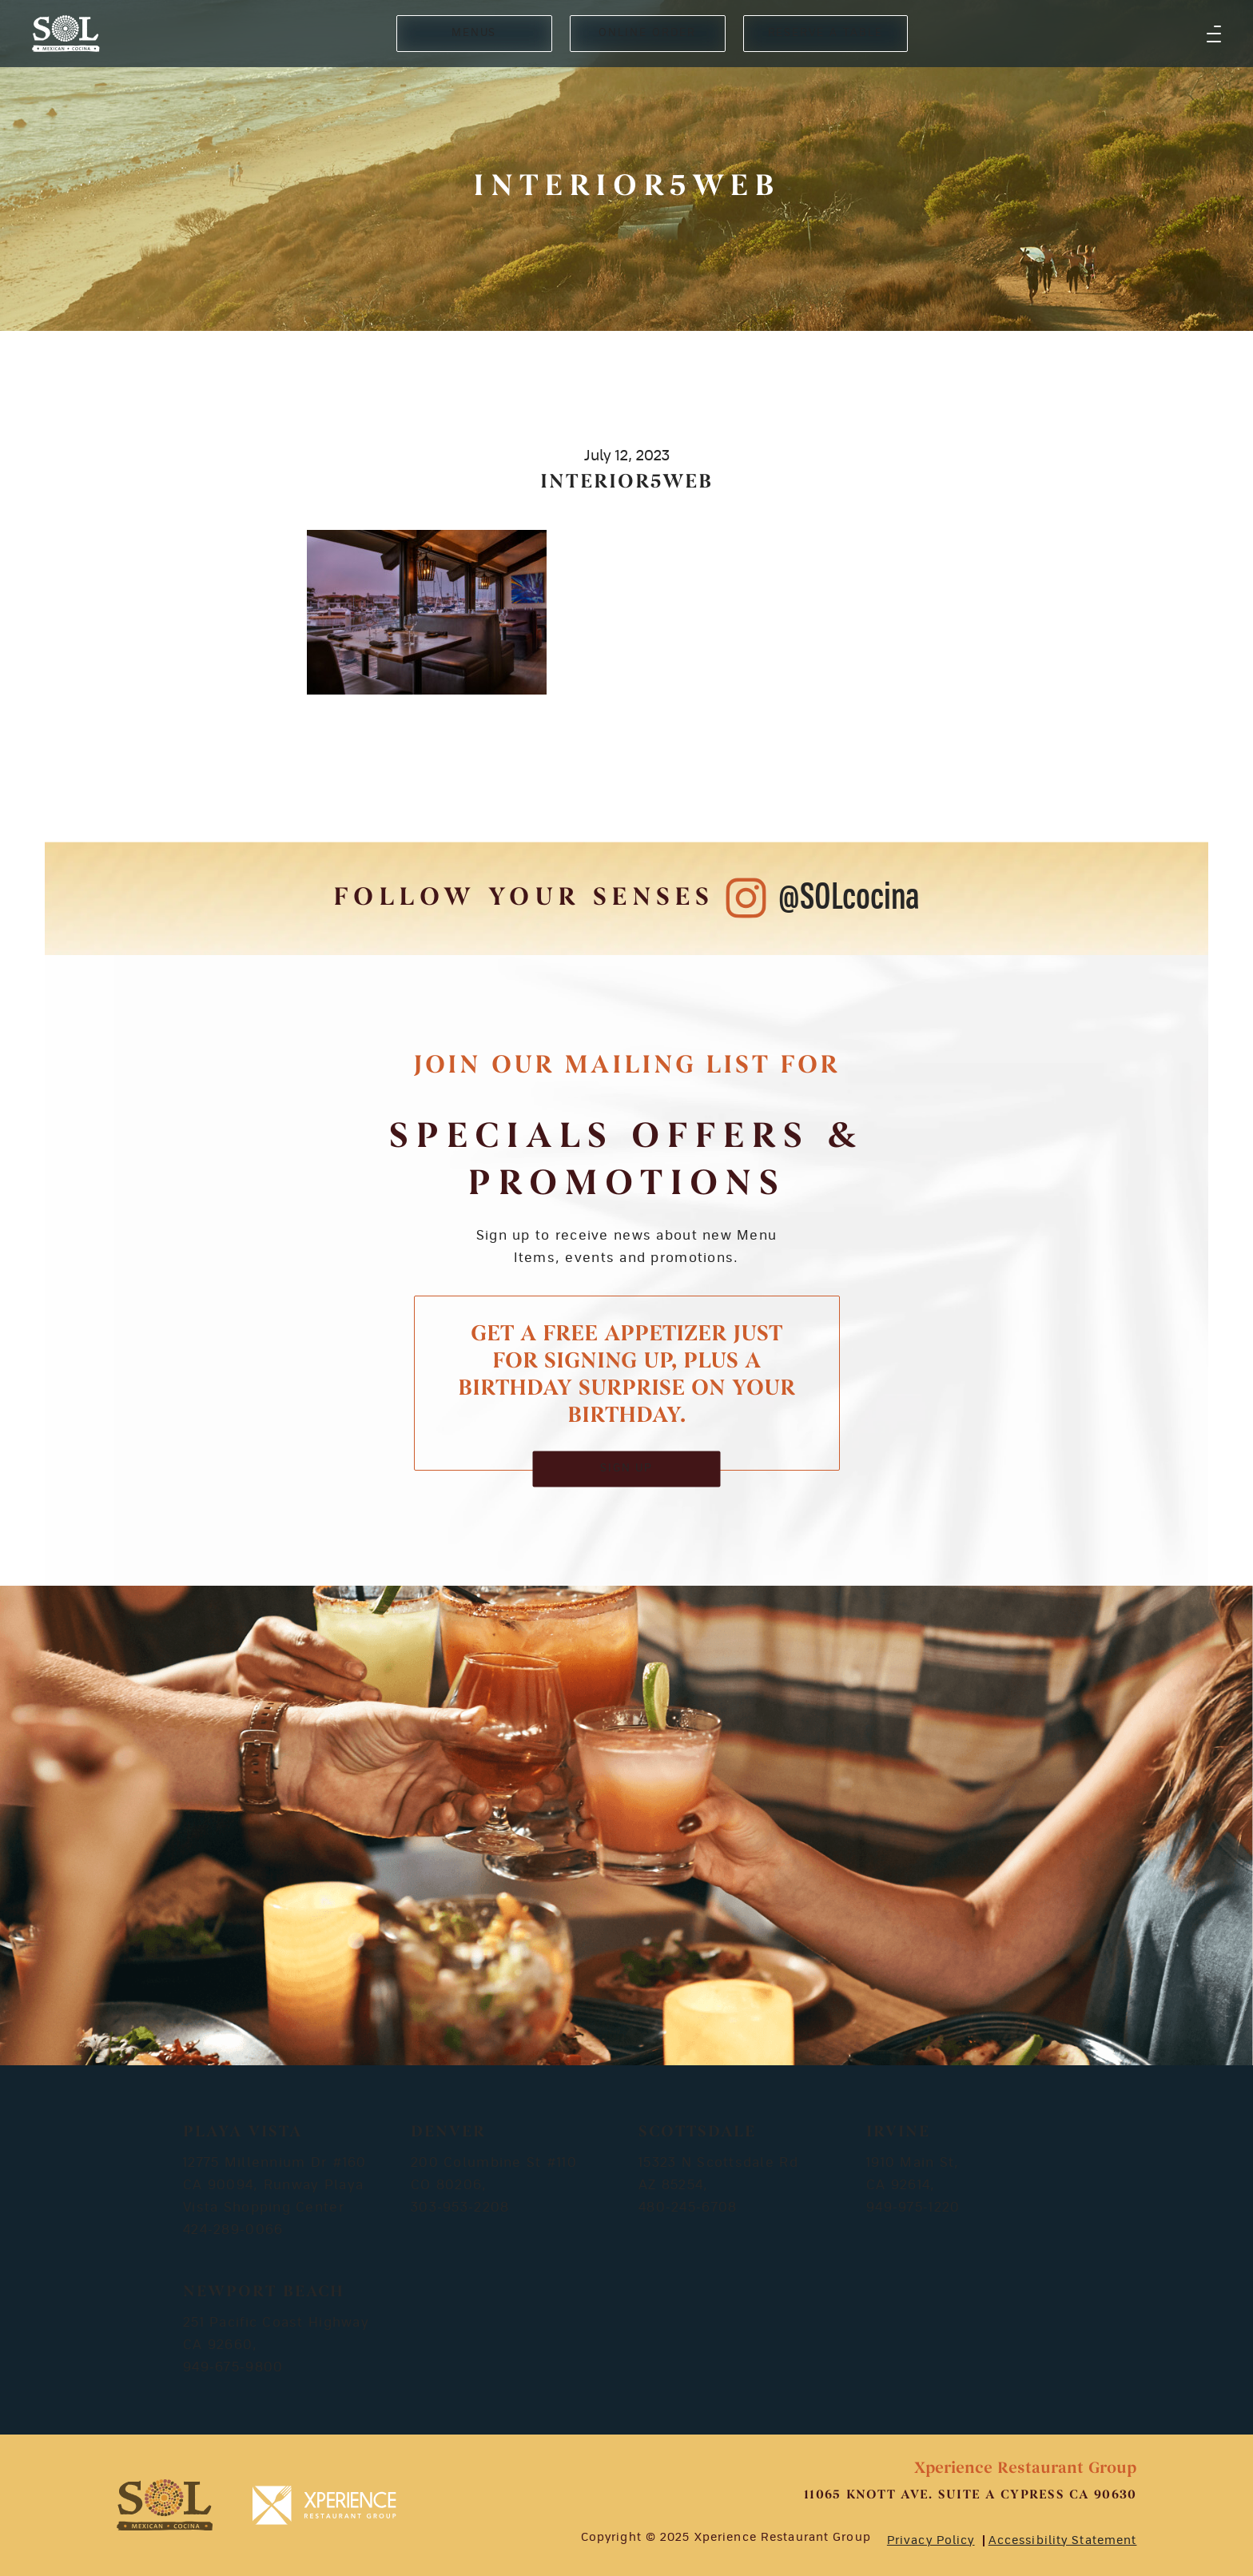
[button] (1214, 33)
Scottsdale (697, 2132)
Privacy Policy (931, 2540)
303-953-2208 (460, 2207)
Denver (448, 2132)
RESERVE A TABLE (825, 33)
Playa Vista (242, 2132)
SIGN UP (627, 1468)
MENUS (474, 33)
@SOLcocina (849, 898)
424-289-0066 (233, 2230)
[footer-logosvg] (165, 2505)
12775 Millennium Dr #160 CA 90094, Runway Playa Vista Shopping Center (275, 2185)
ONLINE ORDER (647, 33)
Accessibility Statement (1062, 2540)
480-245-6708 (687, 2207)
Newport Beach (263, 2292)
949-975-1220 (913, 2207)
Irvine (898, 2132)
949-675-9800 (233, 2367)
